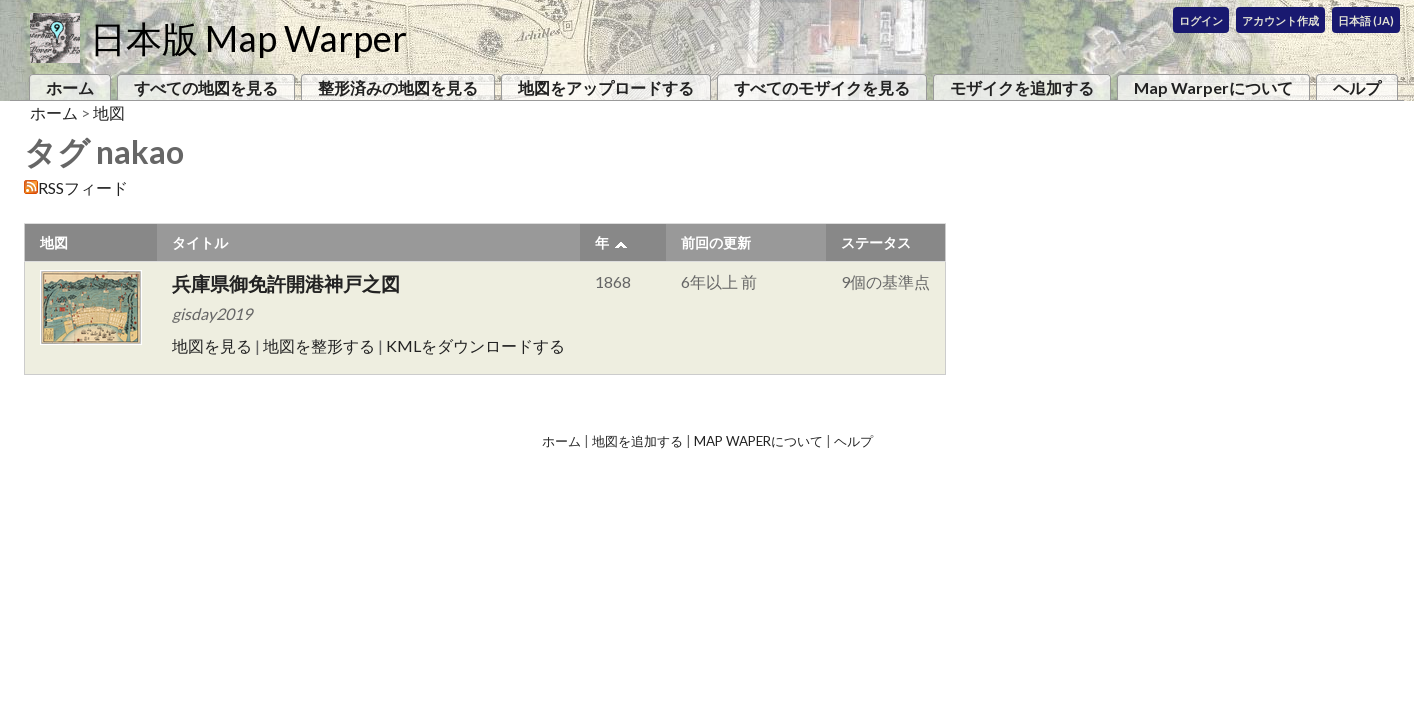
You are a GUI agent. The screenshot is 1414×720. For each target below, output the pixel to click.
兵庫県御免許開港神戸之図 (286, 283)
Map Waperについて (758, 441)
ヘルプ (1357, 87)
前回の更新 (716, 242)
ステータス (876, 242)
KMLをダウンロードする (475, 345)
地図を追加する (637, 441)
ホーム (70, 87)
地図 (109, 112)
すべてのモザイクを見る (822, 87)
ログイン (1201, 20)
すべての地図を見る (206, 87)
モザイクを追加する (1022, 87)
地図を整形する (319, 345)
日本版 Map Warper (248, 38)
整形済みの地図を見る (398, 87)
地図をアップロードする (606, 87)
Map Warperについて (1213, 87)
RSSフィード (83, 187)
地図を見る (212, 345)
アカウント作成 (1280, 20)
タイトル (200, 242)
